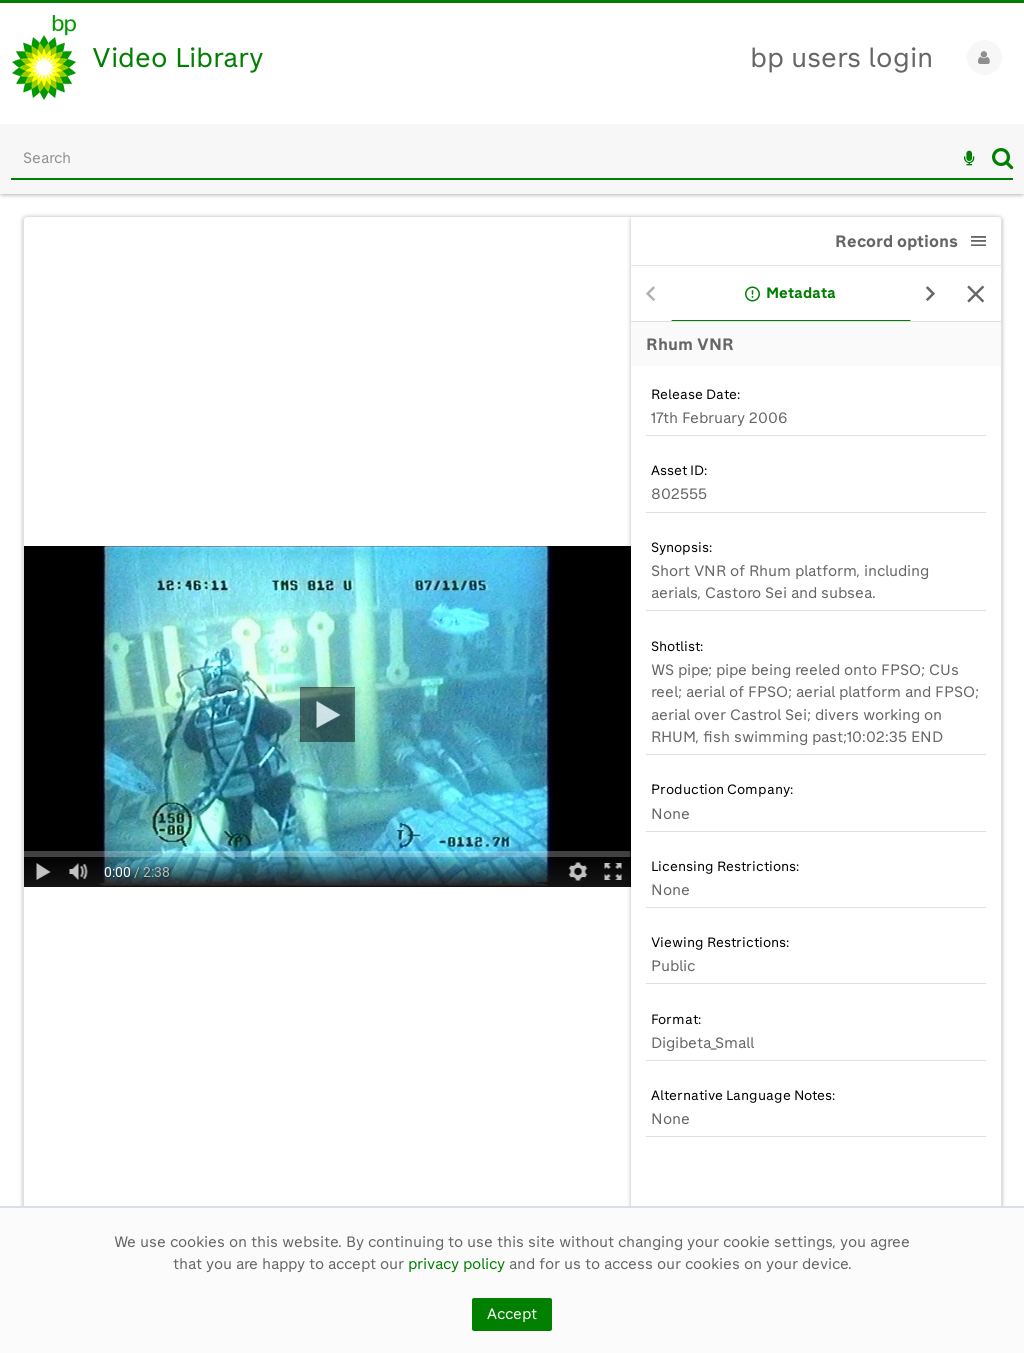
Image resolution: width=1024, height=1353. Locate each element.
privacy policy (456, 1264)
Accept (512, 1314)
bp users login (841, 57)
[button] (979, 241)
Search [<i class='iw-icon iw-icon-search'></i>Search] (1002, 158)
